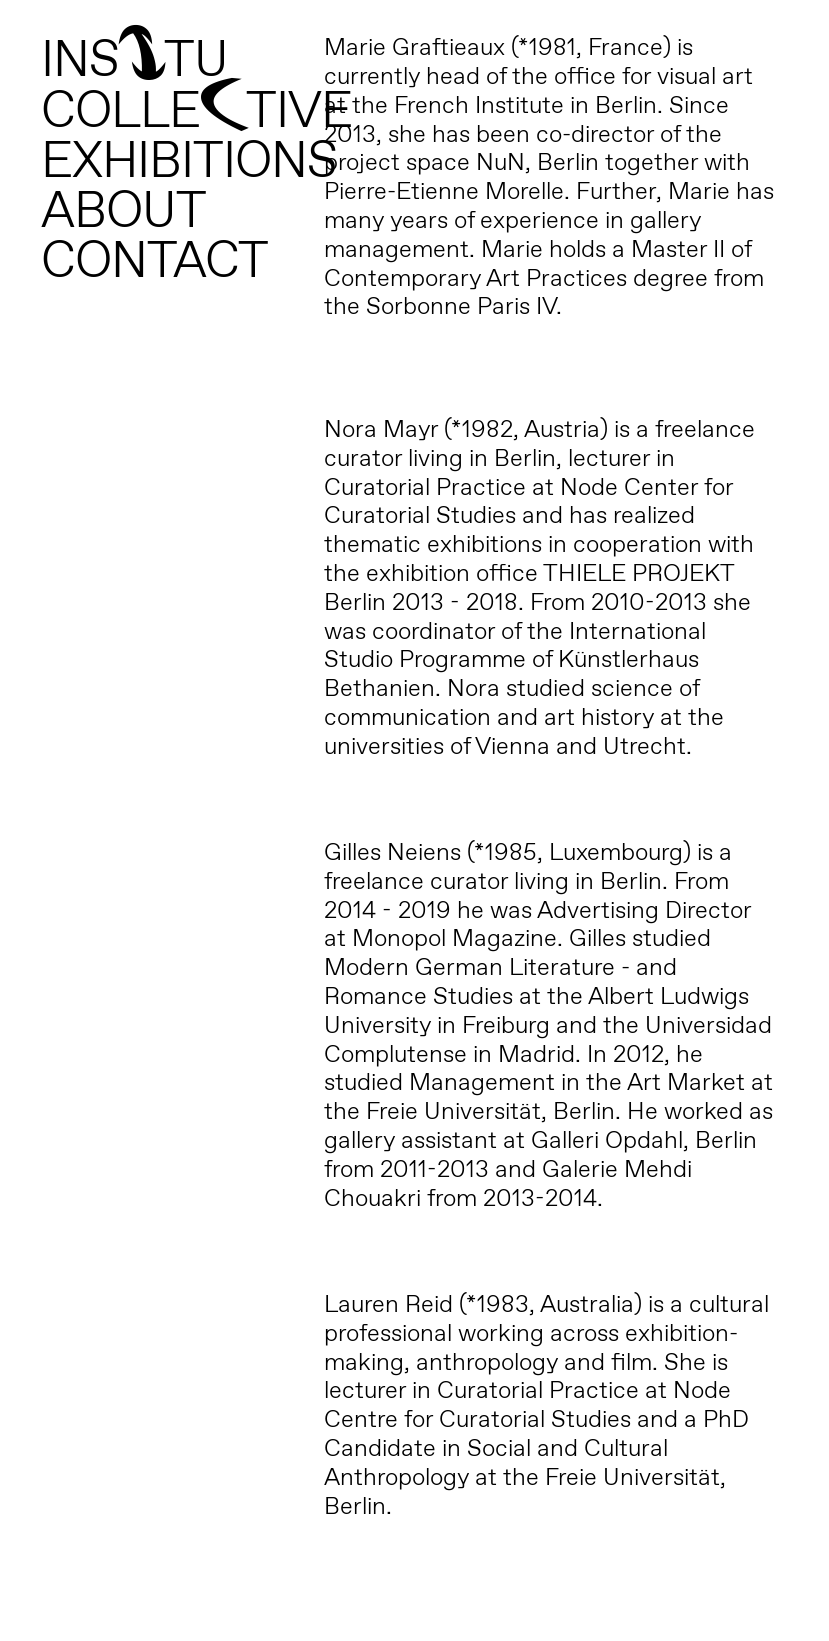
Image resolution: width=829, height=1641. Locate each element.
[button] (786, 28)
